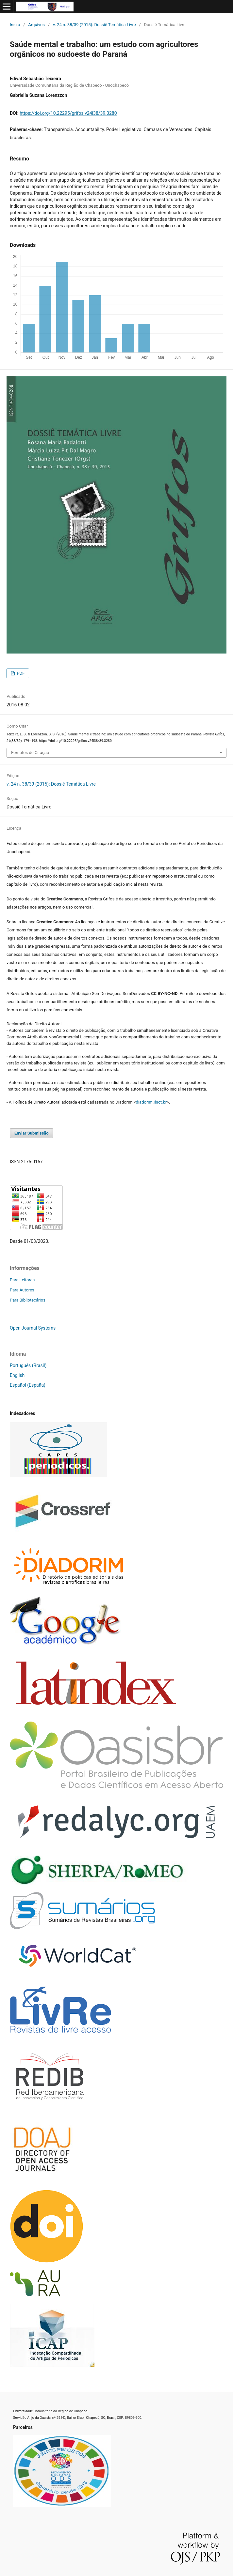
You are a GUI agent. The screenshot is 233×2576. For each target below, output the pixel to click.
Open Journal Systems (33, 1328)
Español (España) (27, 1385)
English (17, 1375)
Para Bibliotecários (27, 1300)
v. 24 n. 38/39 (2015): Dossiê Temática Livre (94, 24)
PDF (20, 673)
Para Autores (22, 1290)
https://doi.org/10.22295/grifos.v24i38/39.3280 (68, 113)
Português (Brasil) (28, 1365)
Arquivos (36, 24)
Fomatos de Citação (30, 752)
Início (15, 24)
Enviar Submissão (31, 1133)
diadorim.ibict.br (151, 1102)
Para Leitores (22, 1279)
